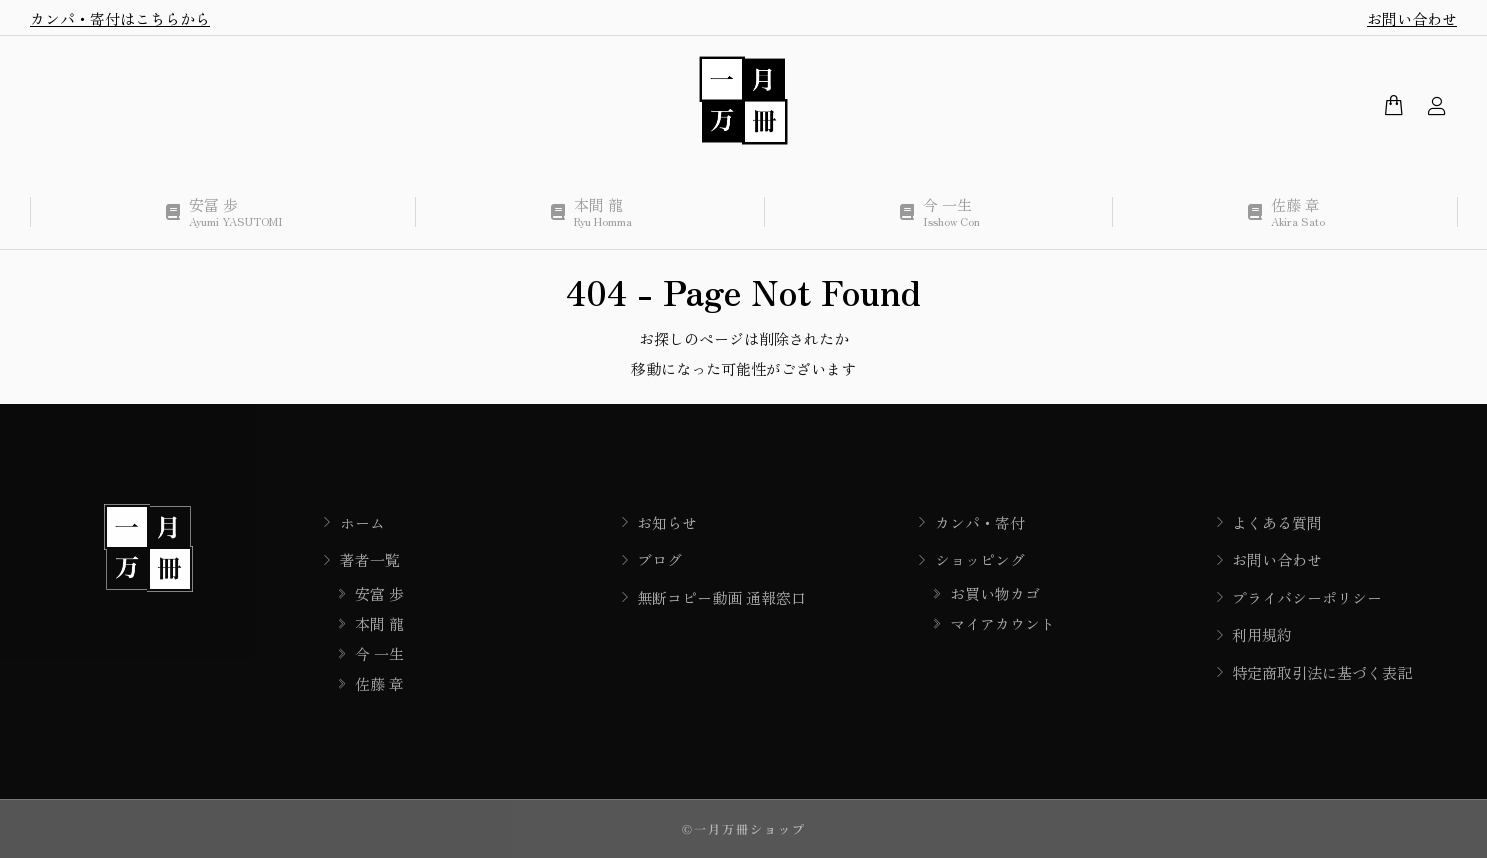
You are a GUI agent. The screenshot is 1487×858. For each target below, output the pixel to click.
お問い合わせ (1412, 18)
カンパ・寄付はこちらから (120, 18)
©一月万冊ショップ (744, 828)
